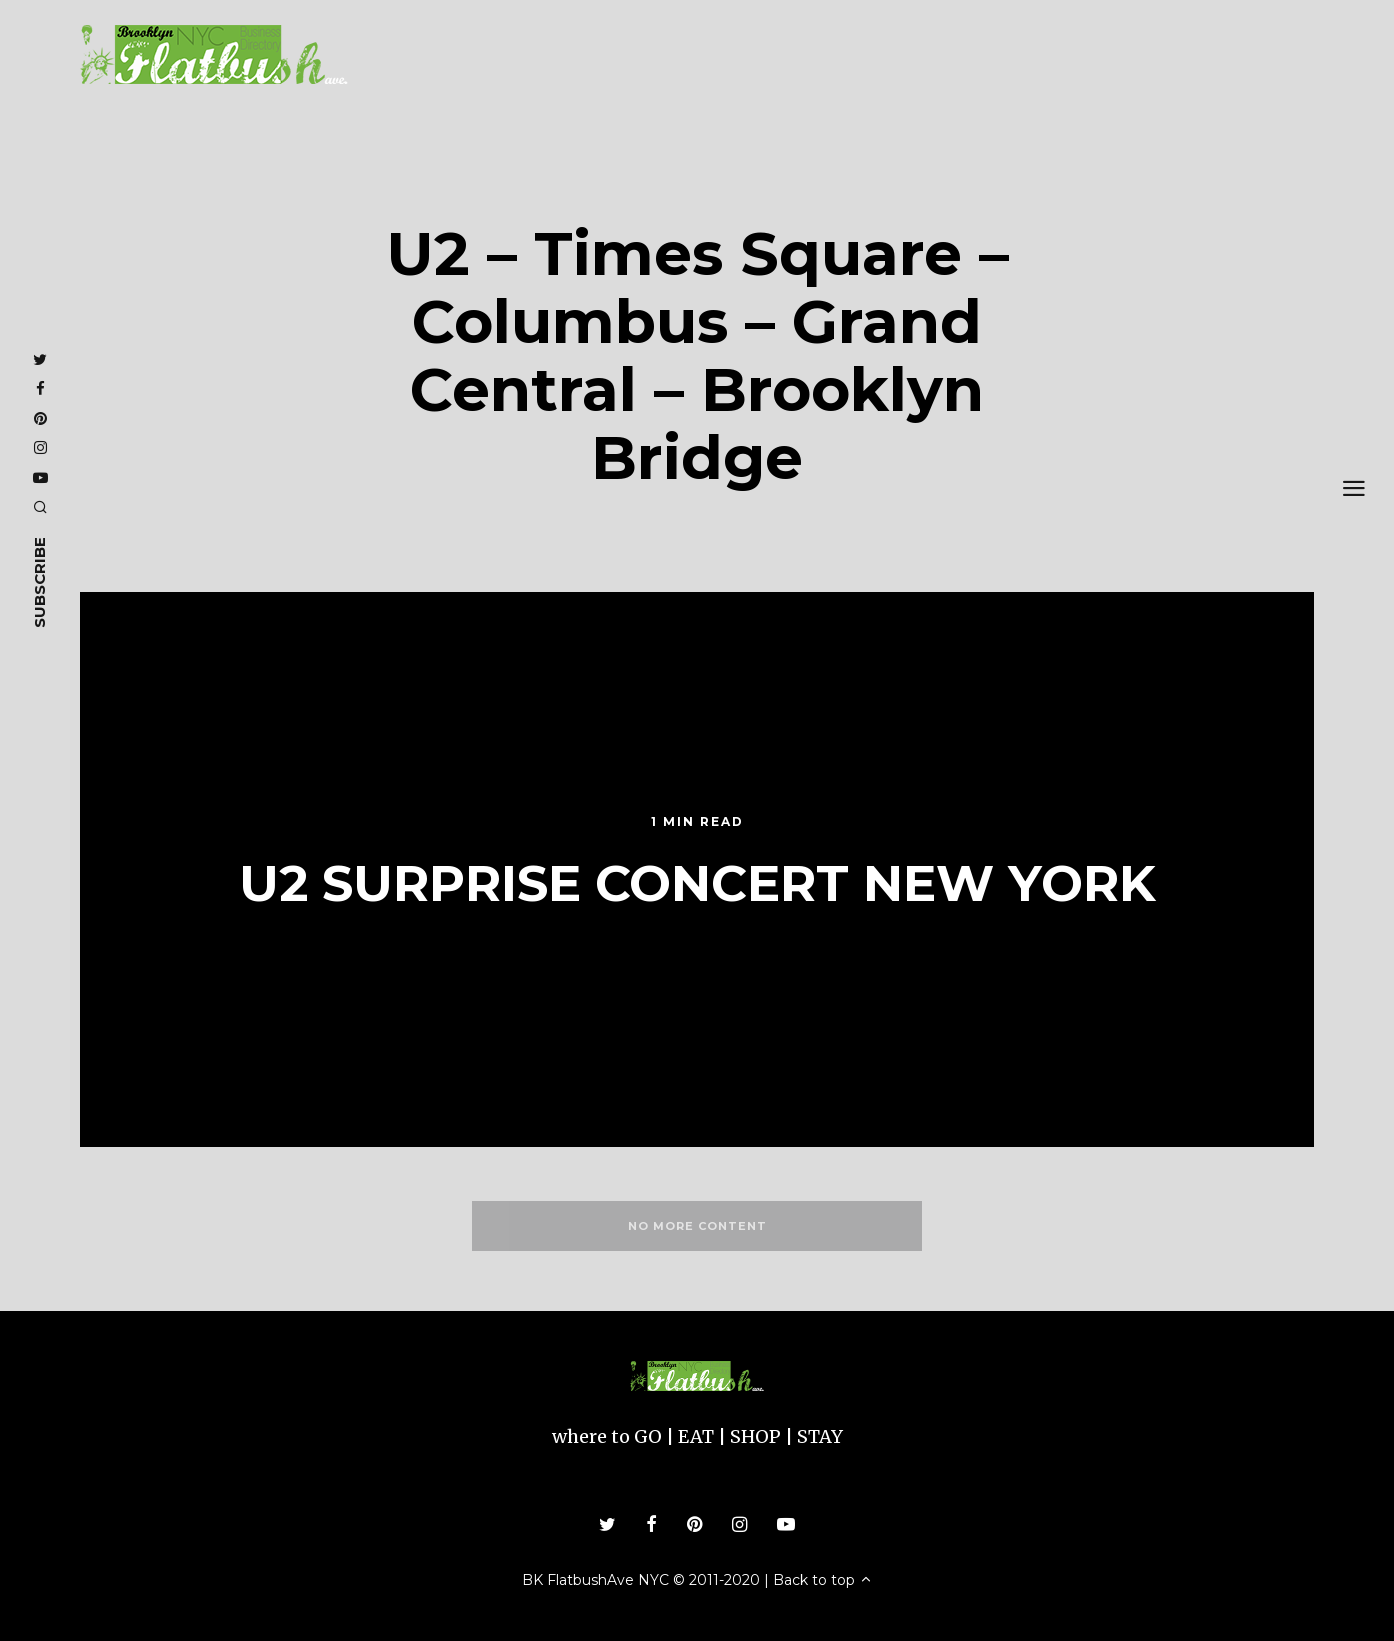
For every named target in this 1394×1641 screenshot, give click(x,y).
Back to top (823, 1580)
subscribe (39, 581)
